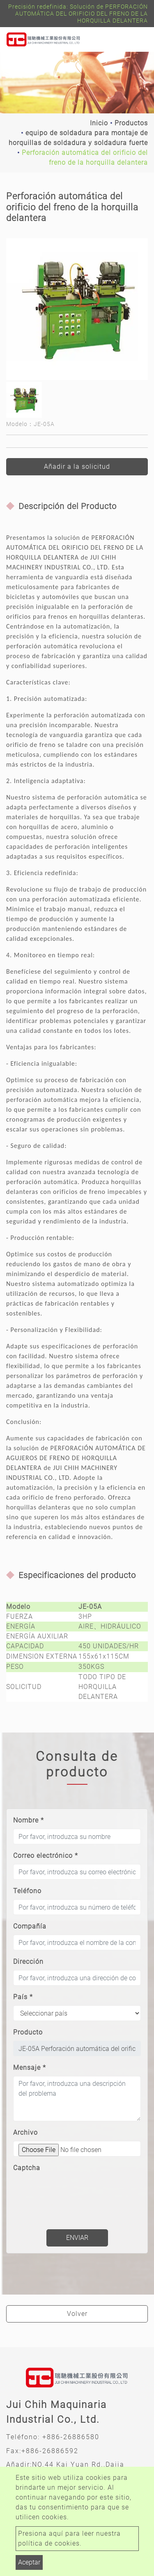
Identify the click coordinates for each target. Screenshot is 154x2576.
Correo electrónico (45, 1855)
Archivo (25, 2132)
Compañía (29, 1926)
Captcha (26, 2168)
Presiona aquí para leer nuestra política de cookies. (69, 2538)
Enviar (77, 2238)
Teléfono (27, 1891)
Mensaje (29, 2067)
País (23, 1997)
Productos (131, 123)
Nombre (28, 1820)
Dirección (28, 1961)
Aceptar (29, 2562)
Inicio (99, 123)
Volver (77, 2314)
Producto (28, 2032)
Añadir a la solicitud (77, 466)
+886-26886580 (70, 2437)
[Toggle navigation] (135, 39)
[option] (77, 309)
